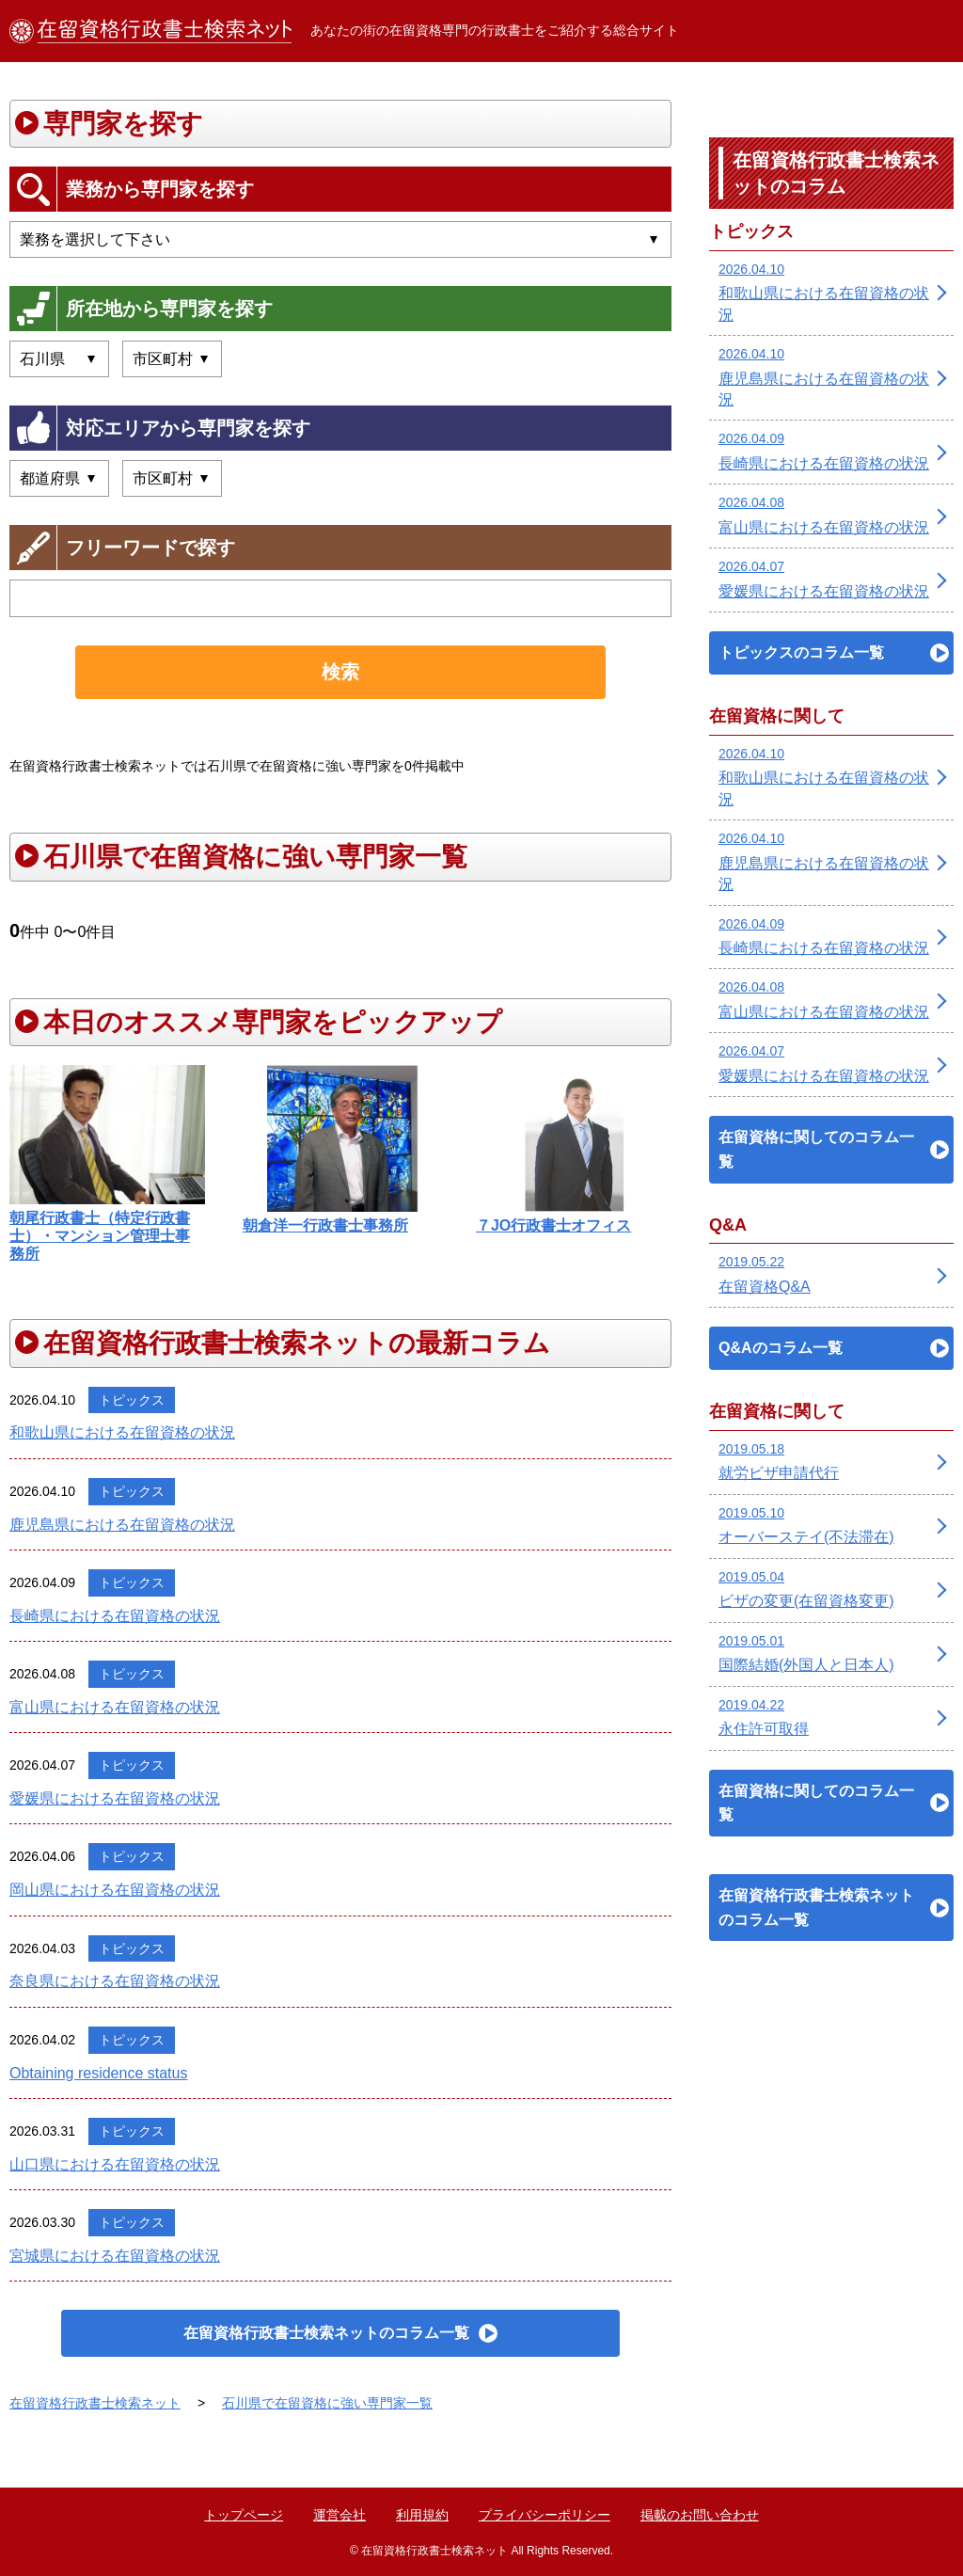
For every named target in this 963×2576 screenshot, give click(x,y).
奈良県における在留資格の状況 (114, 1981)
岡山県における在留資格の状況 (114, 1890)
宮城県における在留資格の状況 (114, 2256)
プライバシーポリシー (544, 2514)
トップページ (243, 2514)
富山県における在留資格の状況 (114, 1707)
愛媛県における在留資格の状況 (114, 1798)
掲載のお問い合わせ (699, 2514)
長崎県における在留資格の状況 (114, 1616)
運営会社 (339, 2514)
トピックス (132, 1399)
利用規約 (422, 2514)
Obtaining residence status (98, 2073)
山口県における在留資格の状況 (114, 2164)
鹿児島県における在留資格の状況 (122, 1525)
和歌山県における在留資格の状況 (122, 1432)
